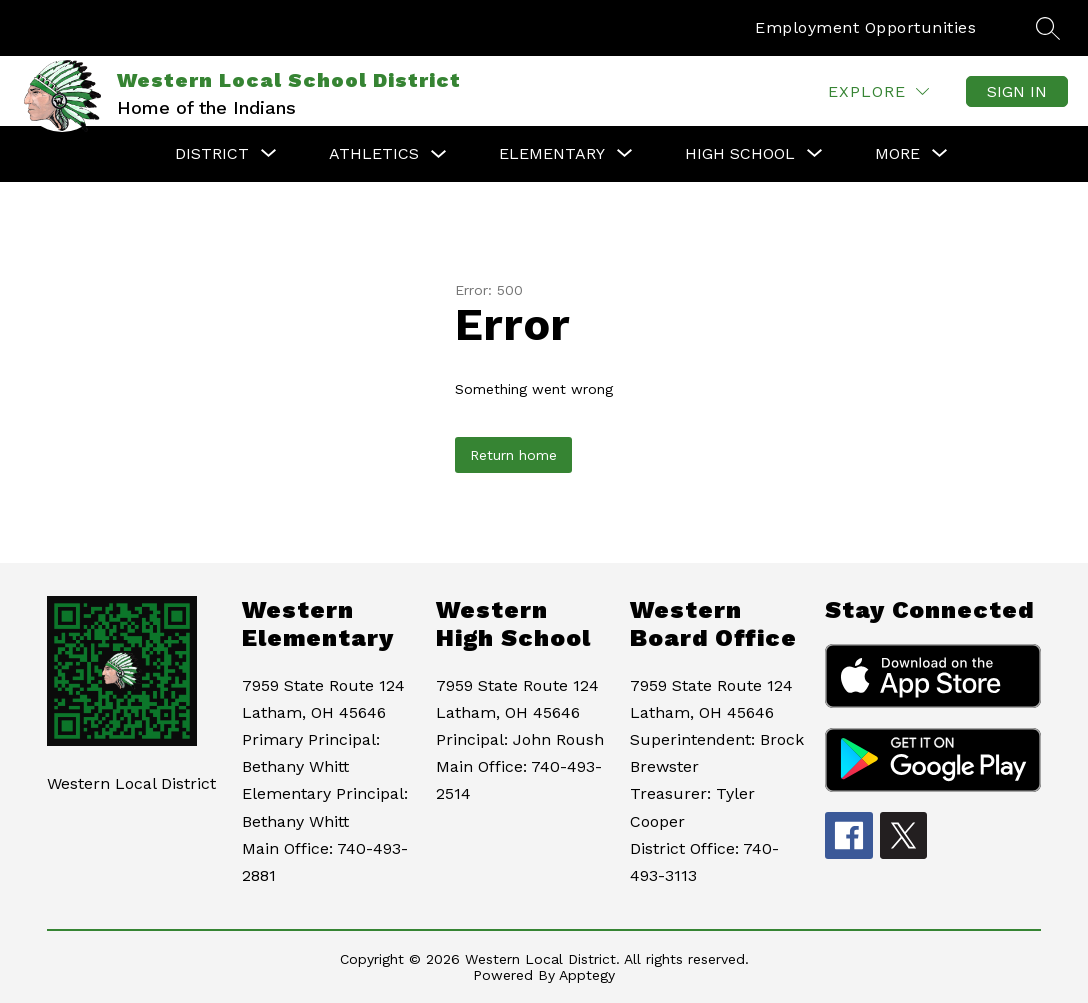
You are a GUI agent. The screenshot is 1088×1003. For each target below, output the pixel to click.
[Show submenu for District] (212, 154)
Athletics (374, 153)
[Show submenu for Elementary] (552, 154)
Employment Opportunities (865, 27)
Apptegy (587, 975)
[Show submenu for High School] (740, 154)
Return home (513, 455)
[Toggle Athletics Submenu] (439, 154)
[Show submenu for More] (897, 154)
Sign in (1017, 91)
